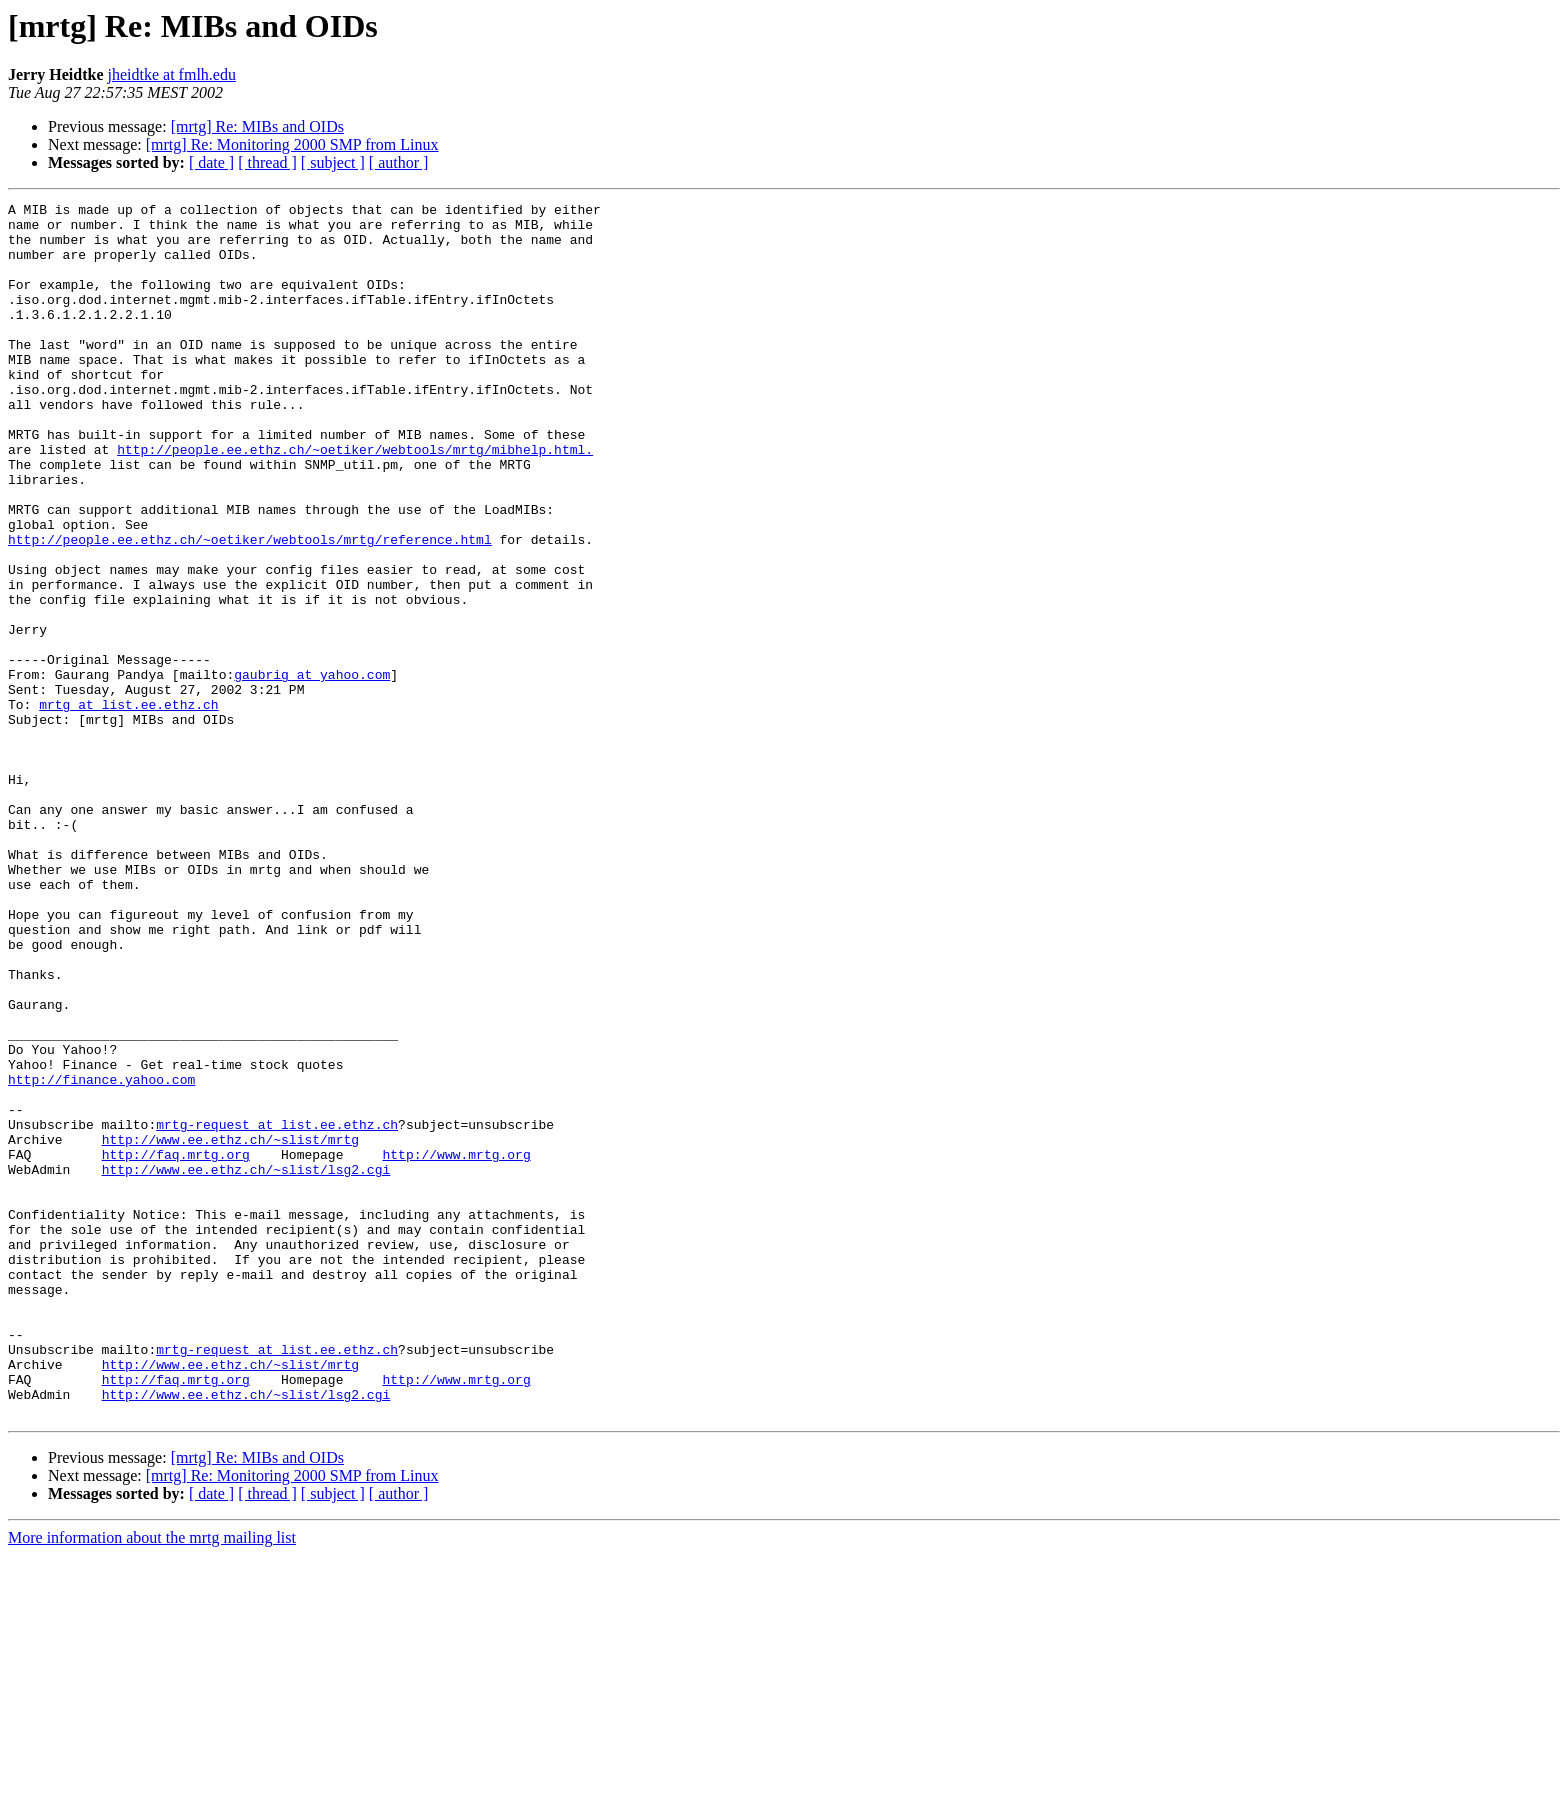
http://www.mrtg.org (456, 1346)
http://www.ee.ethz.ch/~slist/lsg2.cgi (246, 1364)
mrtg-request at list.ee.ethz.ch (277, 1310)
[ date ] (211, 162)
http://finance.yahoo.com (101, 1256)
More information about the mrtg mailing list (152, 1780)
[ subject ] (333, 162)
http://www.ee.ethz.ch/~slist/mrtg (230, 1328)
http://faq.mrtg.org (176, 1346)
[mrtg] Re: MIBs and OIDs (257, 126)
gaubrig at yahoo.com (312, 770)
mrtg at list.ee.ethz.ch (128, 806)
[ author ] (399, 162)
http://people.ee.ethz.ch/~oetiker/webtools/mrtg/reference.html (250, 608)
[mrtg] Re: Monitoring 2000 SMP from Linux (292, 144)
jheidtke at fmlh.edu (172, 74)
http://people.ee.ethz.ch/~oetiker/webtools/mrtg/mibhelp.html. (355, 500)
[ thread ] (267, 162)
